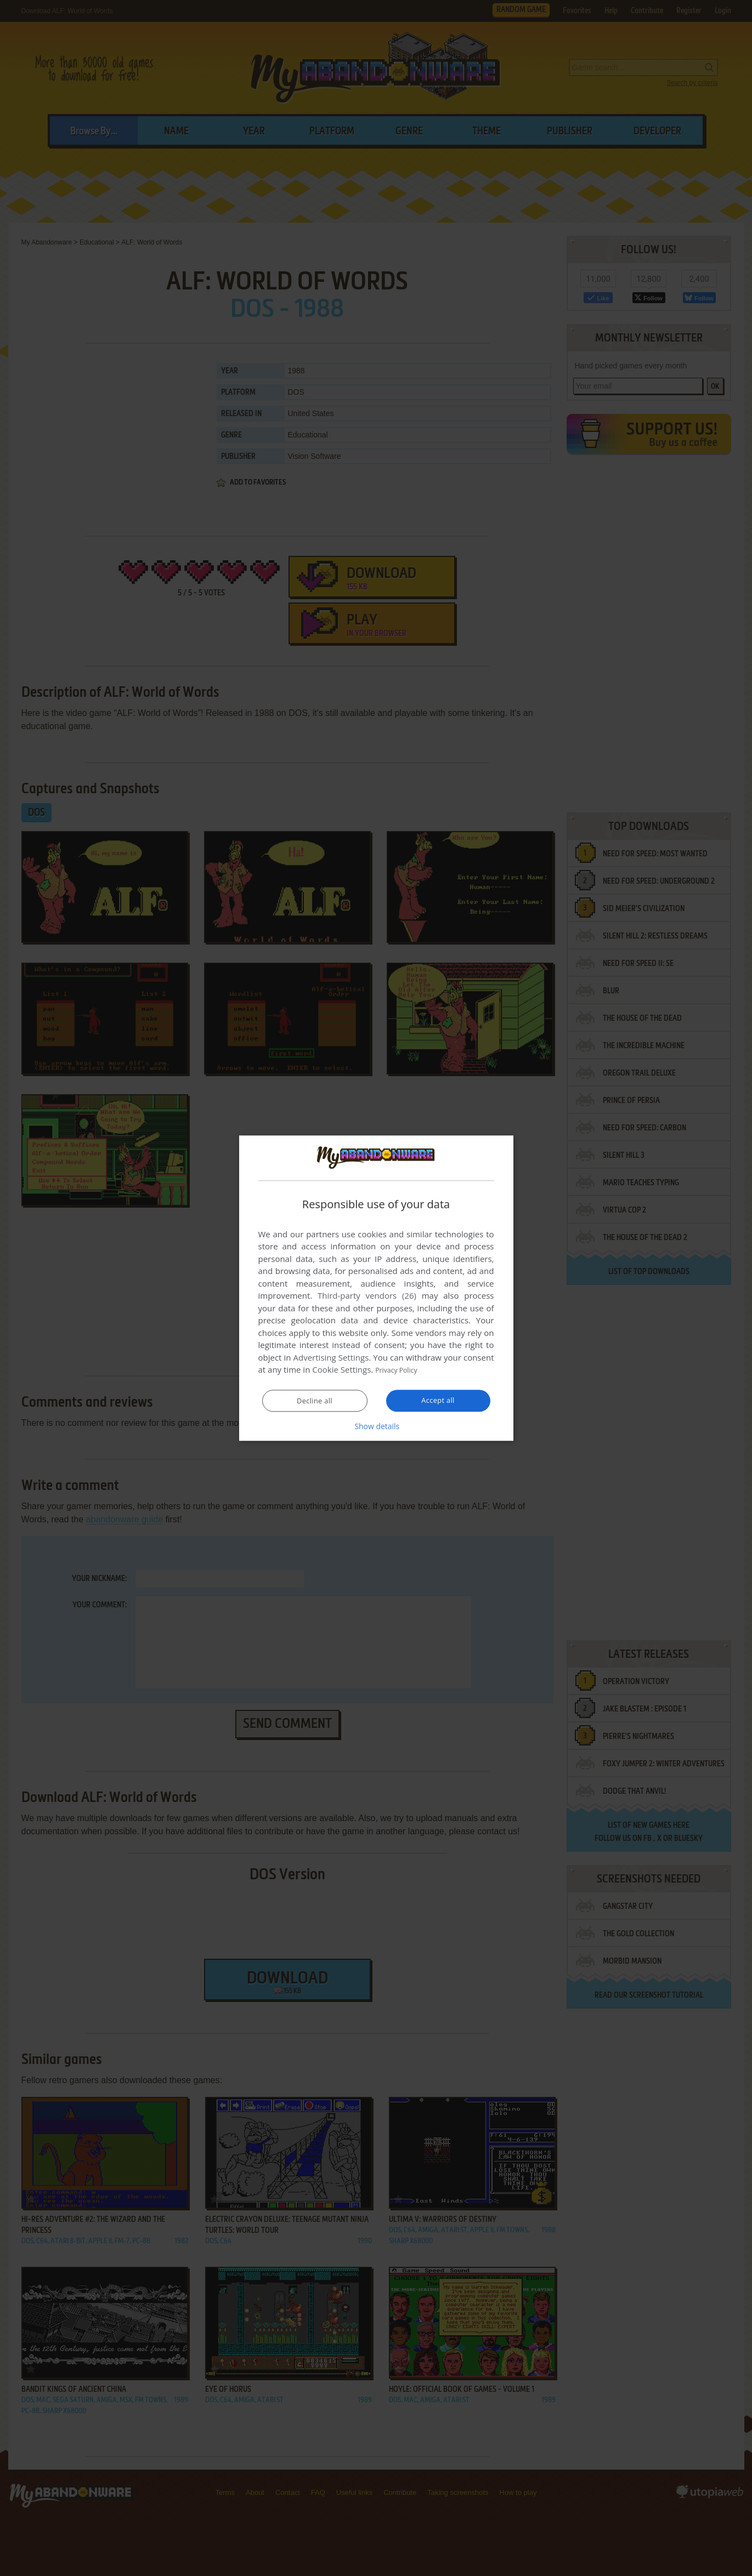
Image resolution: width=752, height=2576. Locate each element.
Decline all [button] (315, 1401)
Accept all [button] (438, 1400)
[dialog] (376, 1287)
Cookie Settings (341, 1369)
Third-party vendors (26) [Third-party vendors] (367, 1295)
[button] (376, 1426)
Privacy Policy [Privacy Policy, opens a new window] (401, 1369)
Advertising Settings (331, 1357)
